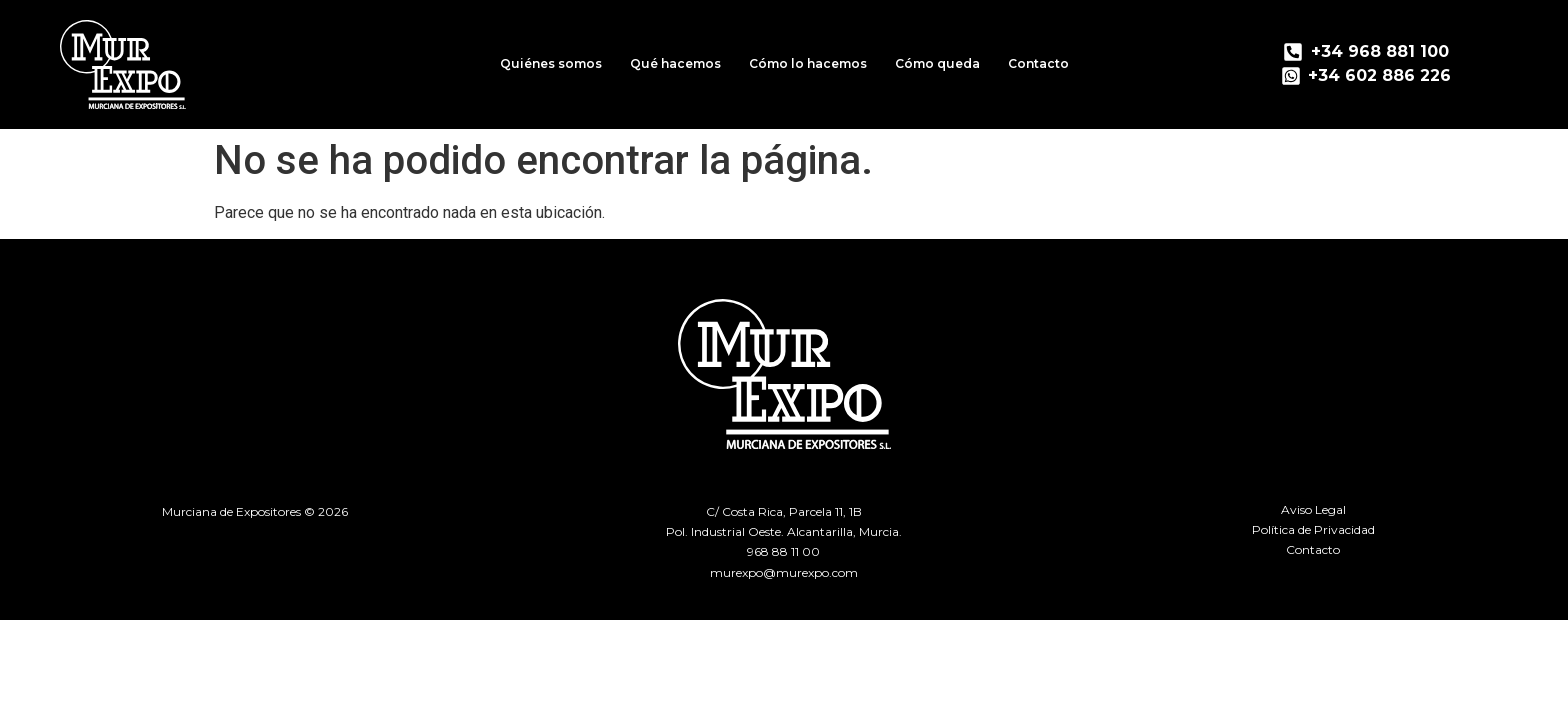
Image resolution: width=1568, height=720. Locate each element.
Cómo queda (937, 63)
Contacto (1038, 63)
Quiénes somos (551, 63)
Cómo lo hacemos (808, 63)
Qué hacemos (675, 63)
